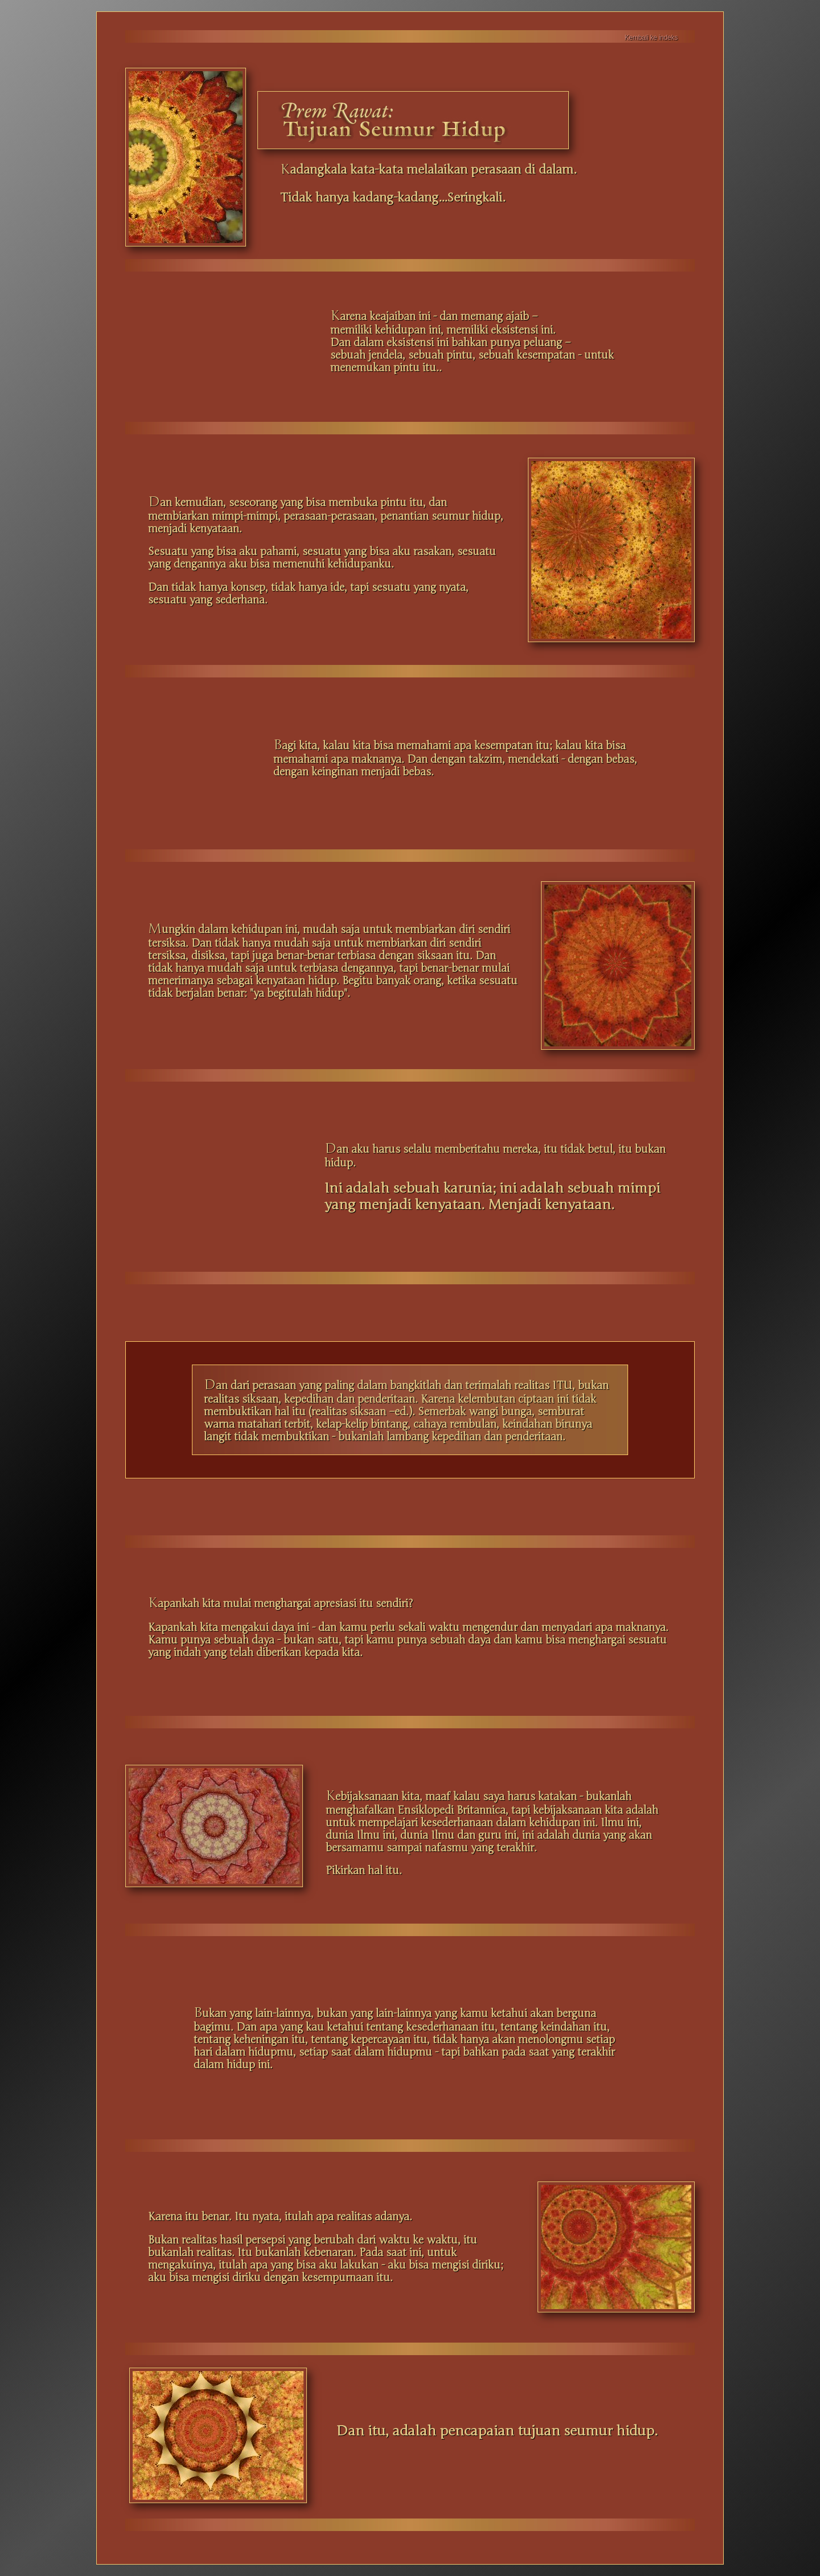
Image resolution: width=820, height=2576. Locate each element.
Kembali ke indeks (651, 38)
